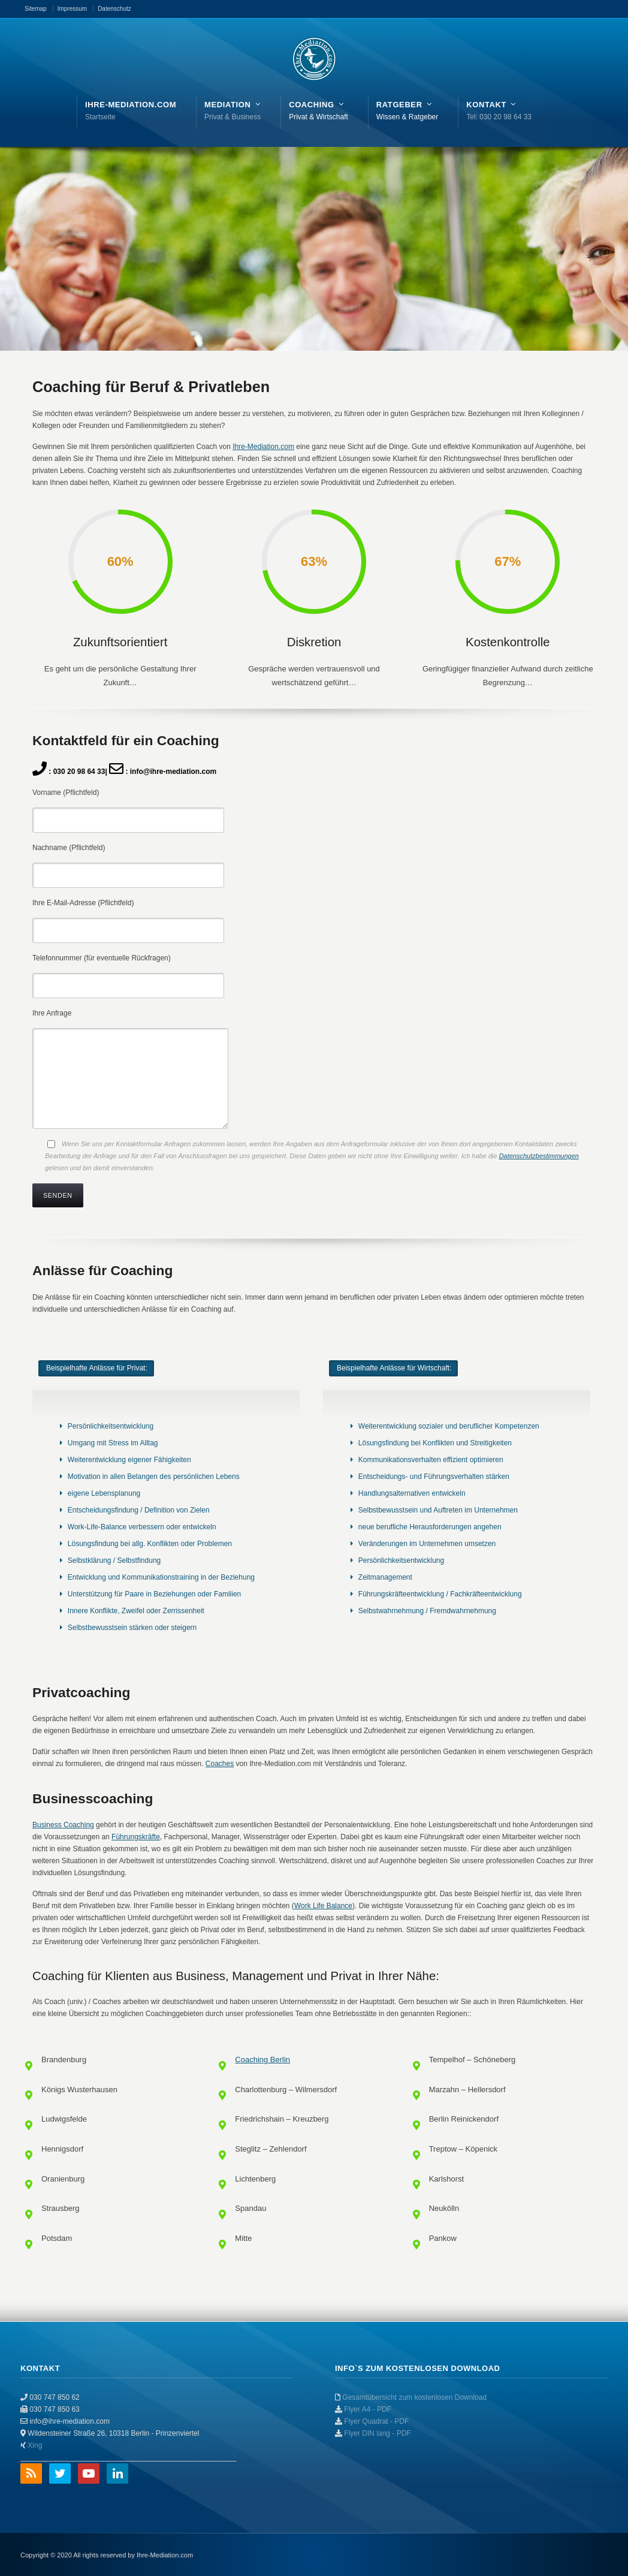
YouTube (88, 2473)
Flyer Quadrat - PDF (376, 2421)
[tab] (96, 1368)
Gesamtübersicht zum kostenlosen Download (414, 2397)
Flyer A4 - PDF (367, 2409)
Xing (35, 2445)
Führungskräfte (135, 1837)
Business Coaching (63, 1825)
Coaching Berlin (262, 2059)
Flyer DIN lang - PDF (377, 2433)
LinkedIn (117, 2473)
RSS (31, 2473)
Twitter (60, 2473)
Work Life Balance (323, 1906)
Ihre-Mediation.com (263, 446)
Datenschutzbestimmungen (539, 1155)
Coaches (220, 1763)
